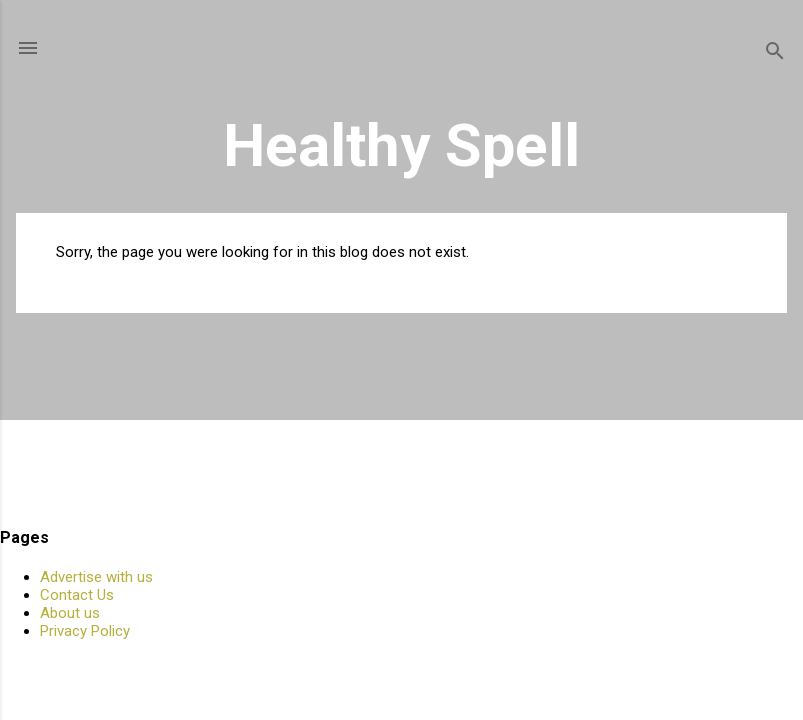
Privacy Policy (85, 631)
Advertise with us (96, 577)
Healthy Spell (401, 145)
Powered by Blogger (401, 668)
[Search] (775, 54)
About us (70, 613)
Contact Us (77, 595)
